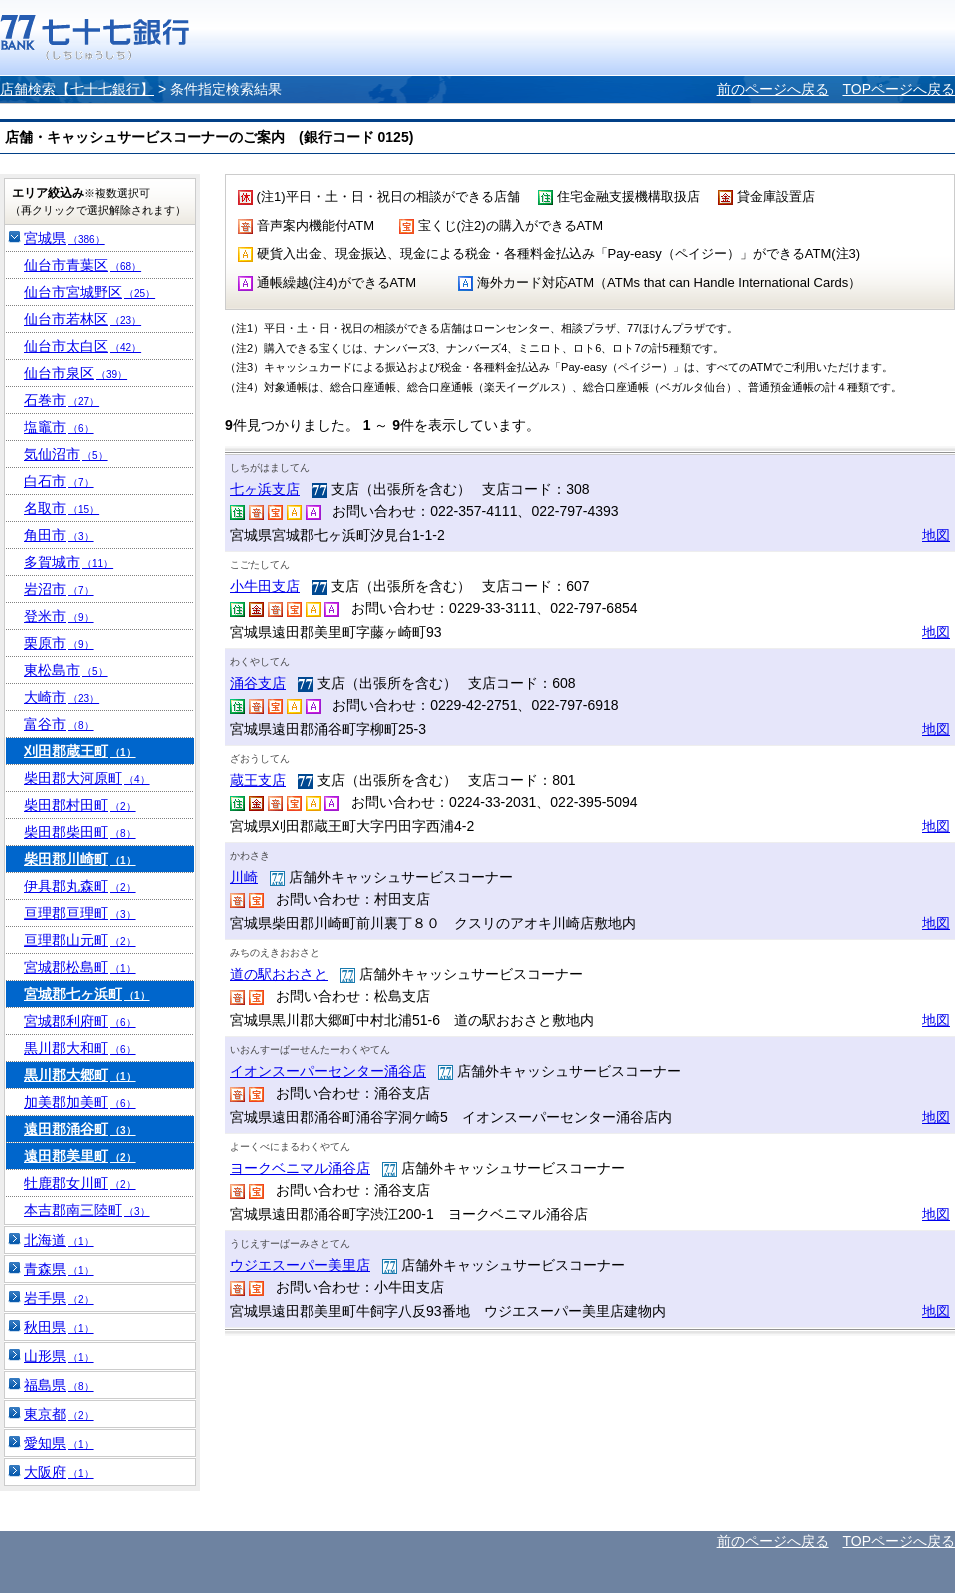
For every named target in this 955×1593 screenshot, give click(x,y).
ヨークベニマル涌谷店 (300, 1168)
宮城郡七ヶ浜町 (87, 994)
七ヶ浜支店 (265, 489)
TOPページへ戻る (898, 89)
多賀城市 (68, 562)
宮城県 (64, 238)
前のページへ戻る (773, 89)
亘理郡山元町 (80, 940)
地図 (936, 535)
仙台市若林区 (82, 319)
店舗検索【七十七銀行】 (77, 89)
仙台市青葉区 (82, 265)
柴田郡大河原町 (87, 778)
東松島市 (66, 670)
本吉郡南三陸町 (87, 1210)
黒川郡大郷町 (80, 1075)
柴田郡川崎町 (80, 859)
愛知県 (59, 1443)
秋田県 (59, 1327)
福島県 (59, 1385)
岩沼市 (59, 589)
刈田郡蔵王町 (80, 751)
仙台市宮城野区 (89, 292)
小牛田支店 (265, 586)
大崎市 (61, 697)
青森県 (59, 1269)
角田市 (59, 535)
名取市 (61, 508)
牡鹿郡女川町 (80, 1183)
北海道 (59, 1240)
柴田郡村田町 (80, 805)
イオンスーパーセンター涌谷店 (328, 1071)
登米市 (59, 616)
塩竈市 (59, 427)
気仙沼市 (66, 454)
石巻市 (61, 400)
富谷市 (59, 724)
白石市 (59, 481)
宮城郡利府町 (80, 1021)
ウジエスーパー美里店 (300, 1265)
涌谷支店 (258, 683)
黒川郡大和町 (80, 1048)
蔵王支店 (258, 780)
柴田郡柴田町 (80, 832)
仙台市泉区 (75, 373)
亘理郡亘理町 (80, 913)
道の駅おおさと (279, 974)
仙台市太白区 (82, 346)
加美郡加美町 (80, 1102)
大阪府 (59, 1472)
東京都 (59, 1414)
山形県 (59, 1356)
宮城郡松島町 (80, 967)
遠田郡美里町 (80, 1156)
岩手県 (59, 1298)
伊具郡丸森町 (80, 886)
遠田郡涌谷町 (80, 1129)
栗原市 (59, 643)
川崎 (244, 877)
